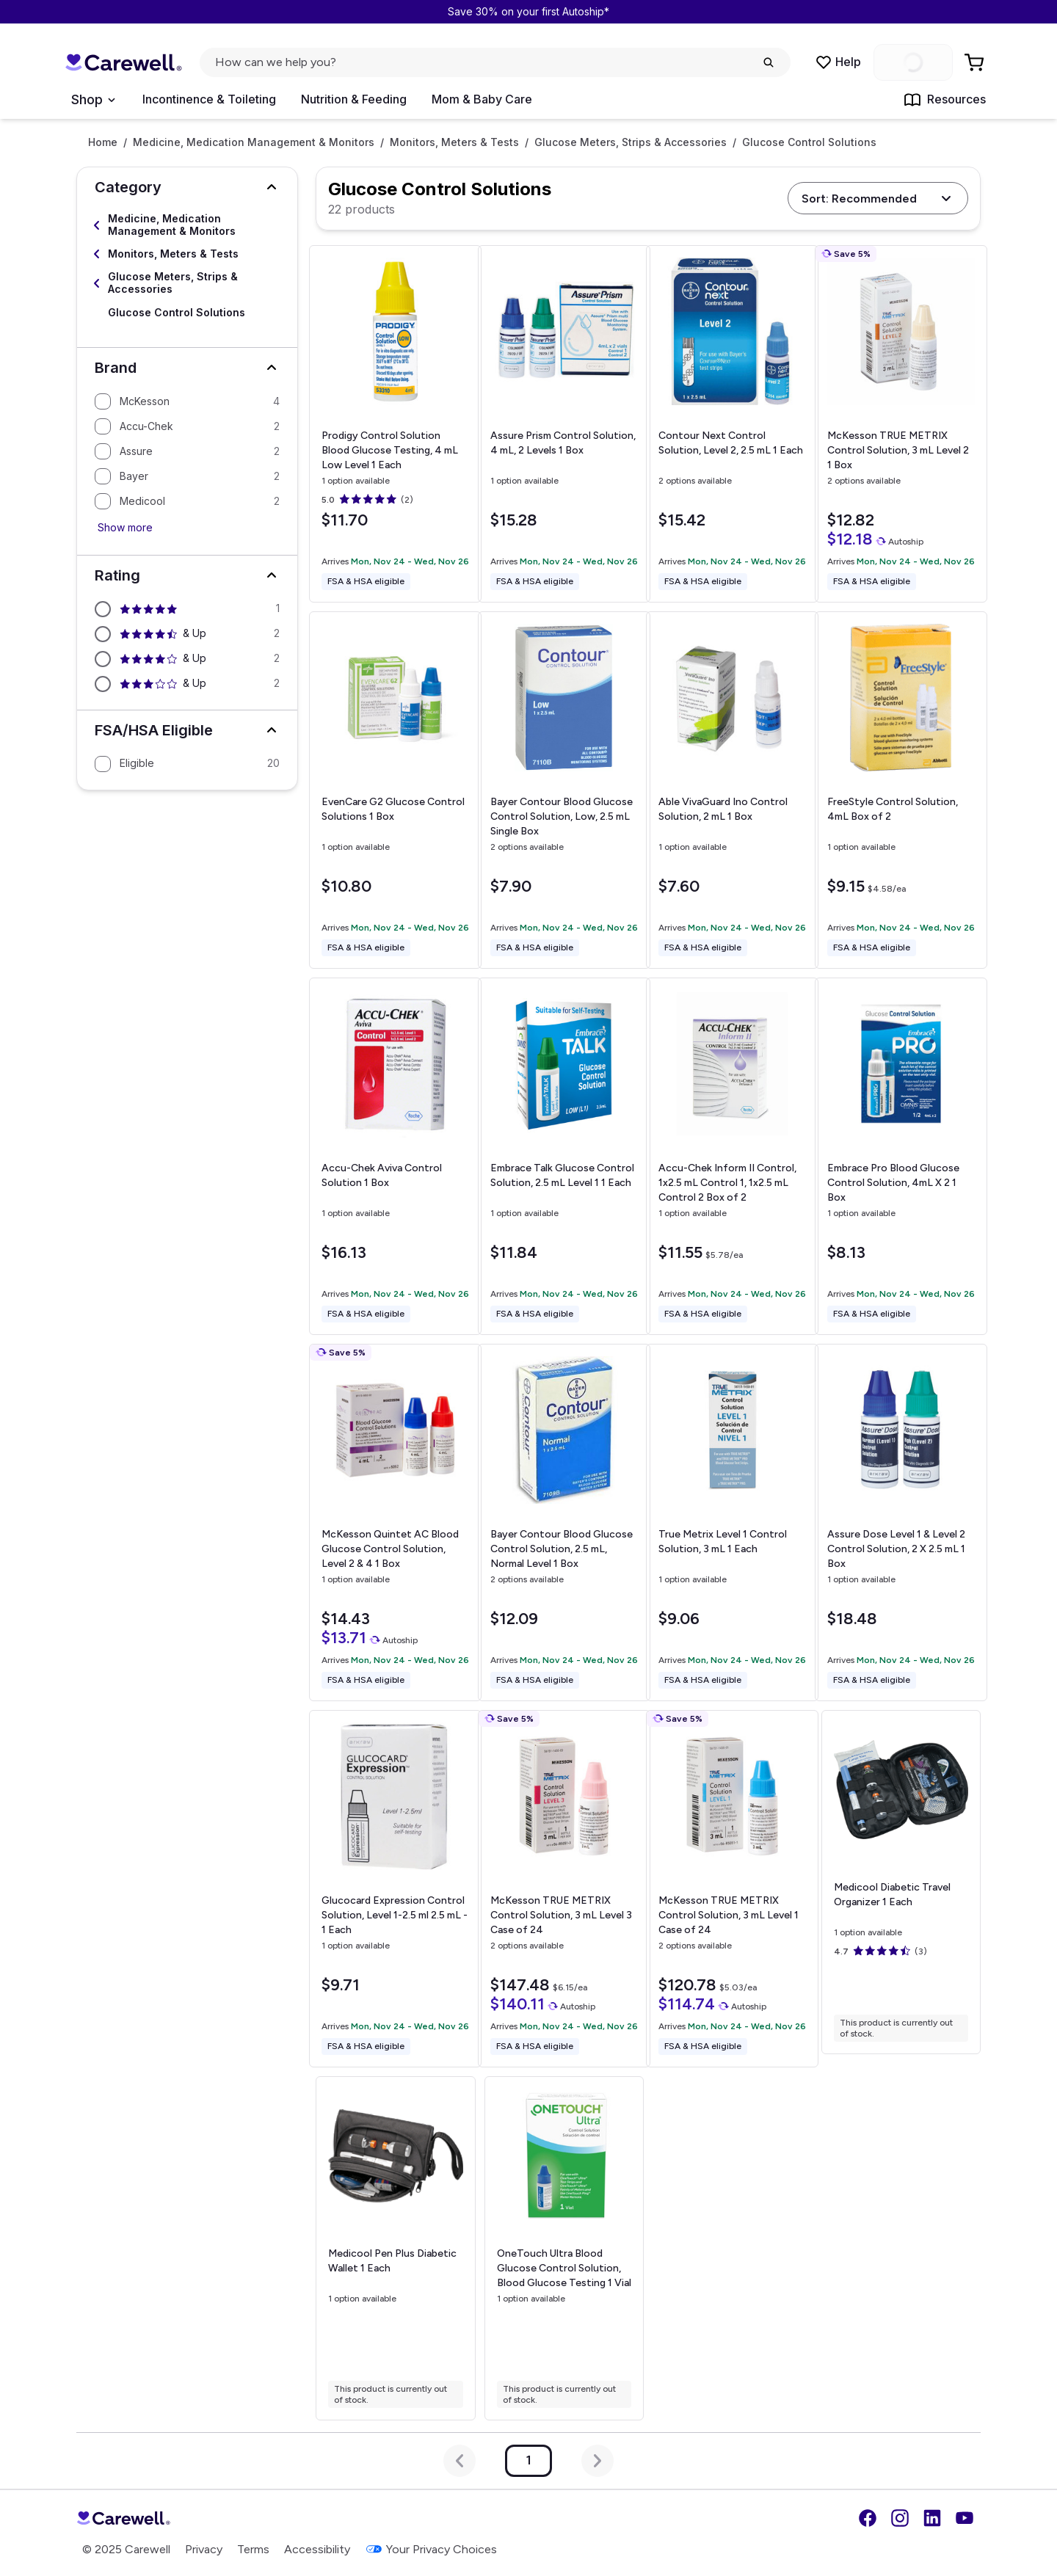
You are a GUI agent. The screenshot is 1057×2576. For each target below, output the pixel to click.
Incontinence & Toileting (209, 99)
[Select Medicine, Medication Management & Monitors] (187, 225)
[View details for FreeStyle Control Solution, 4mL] (901, 790)
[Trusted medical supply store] (123, 63)
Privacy (203, 2549)
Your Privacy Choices (431, 2549)
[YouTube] (964, 2518)
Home (102, 142)
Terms (253, 2549)
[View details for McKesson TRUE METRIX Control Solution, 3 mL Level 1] (732, 1889)
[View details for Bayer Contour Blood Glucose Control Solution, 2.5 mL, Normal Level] (564, 1522)
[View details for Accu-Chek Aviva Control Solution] (395, 1156)
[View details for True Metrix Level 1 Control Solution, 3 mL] (732, 1522)
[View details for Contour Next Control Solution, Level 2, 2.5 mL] (732, 424)
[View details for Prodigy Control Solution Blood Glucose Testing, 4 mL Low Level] (395, 424)
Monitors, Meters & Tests (454, 142)
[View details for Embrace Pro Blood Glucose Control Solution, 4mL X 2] (901, 1156)
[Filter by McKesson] (187, 401)
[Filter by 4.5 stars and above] (187, 634)
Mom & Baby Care (482, 99)
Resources (945, 100)
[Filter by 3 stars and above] (187, 684)
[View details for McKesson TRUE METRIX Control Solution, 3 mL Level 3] (564, 1889)
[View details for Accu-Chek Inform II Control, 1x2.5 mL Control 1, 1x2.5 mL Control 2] (732, 1156)
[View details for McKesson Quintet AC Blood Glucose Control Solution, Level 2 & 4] (395, 1522)
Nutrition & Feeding (354, 99)
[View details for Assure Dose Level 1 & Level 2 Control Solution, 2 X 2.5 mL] (901, 1522)
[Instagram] (900, 2518)
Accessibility (317, 2549)
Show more (125, 527)
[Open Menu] (93, 99)
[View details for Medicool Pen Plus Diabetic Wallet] (395, 2248)
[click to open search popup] (495, 62)
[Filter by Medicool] (187, 501)
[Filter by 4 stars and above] (187, 659)
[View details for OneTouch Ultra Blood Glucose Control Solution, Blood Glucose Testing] (564, 2248)
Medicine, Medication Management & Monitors (253, 142)
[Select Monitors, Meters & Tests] (187, 254)
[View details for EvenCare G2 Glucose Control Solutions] (395, 790)
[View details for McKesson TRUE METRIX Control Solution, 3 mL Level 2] (901, 424)
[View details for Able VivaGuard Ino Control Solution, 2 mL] (732, 790)
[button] (187, 187)
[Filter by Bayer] (187, 476)
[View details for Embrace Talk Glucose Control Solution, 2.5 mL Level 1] (564, 1156)
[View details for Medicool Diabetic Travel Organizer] (901, 1882)
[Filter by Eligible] (187, 764)
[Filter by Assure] (187, 451)
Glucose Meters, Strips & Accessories (630, 142)
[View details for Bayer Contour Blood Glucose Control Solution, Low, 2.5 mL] (564, 790)
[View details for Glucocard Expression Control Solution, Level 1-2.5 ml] (395, 1889)
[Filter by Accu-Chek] (187, 426)
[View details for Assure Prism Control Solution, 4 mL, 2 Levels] (564, 424)
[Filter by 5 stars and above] (187, 609)
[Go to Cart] (975, 62)
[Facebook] (867, 2518)
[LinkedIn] (932, 2518)
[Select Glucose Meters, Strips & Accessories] (187, 283)
